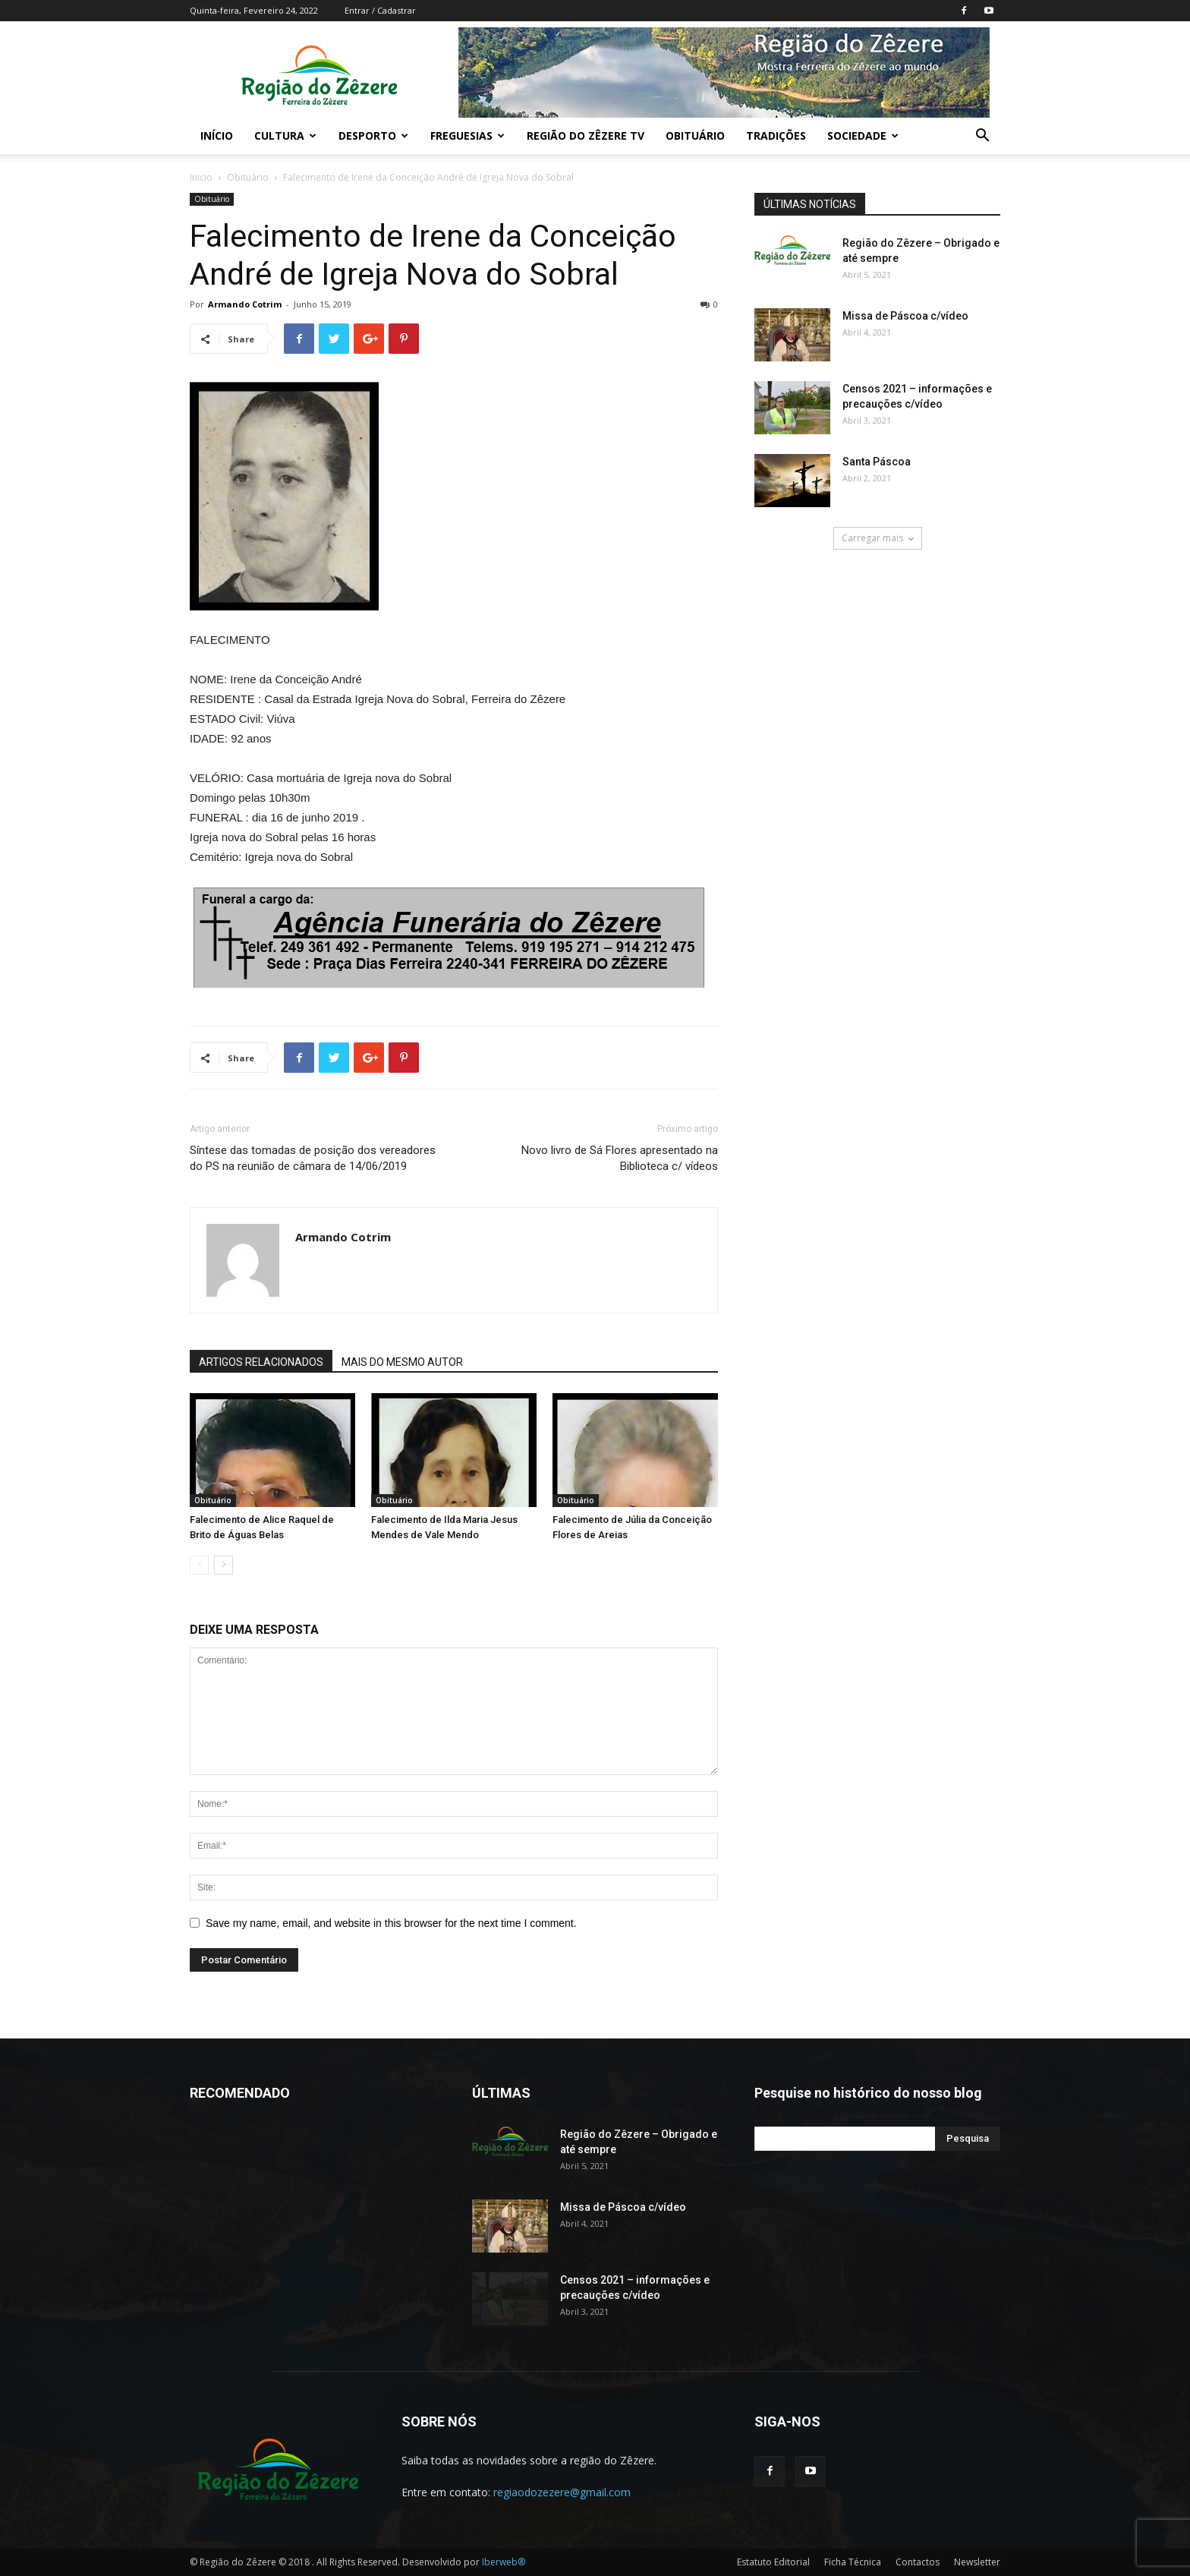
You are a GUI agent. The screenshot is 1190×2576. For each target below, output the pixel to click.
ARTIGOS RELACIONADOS (261, 1362)
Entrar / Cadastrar (380, 10)
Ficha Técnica (852, 2562)
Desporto (373, 135)
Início (216, 135)
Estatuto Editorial (773, 2562)
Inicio (201, 177)
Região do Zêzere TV (585, 135)
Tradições (776, 135)
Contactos (918, 2562)
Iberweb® (503, 2562)
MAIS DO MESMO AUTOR (402, 1362)
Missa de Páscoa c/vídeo (905, 316)
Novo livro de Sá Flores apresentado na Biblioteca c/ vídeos (619, 1158)
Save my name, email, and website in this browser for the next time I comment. (391, 1923)
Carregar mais (878, 537)
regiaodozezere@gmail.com (562, 2492)
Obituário (695, 135)
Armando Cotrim (245, 304)
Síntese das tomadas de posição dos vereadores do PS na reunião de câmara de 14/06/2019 (313, 1158)
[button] (982, 137)
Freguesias (467, 135)
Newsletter (977, 2562)
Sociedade (863, 135)
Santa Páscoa (876, 462)
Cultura (285, 135)
